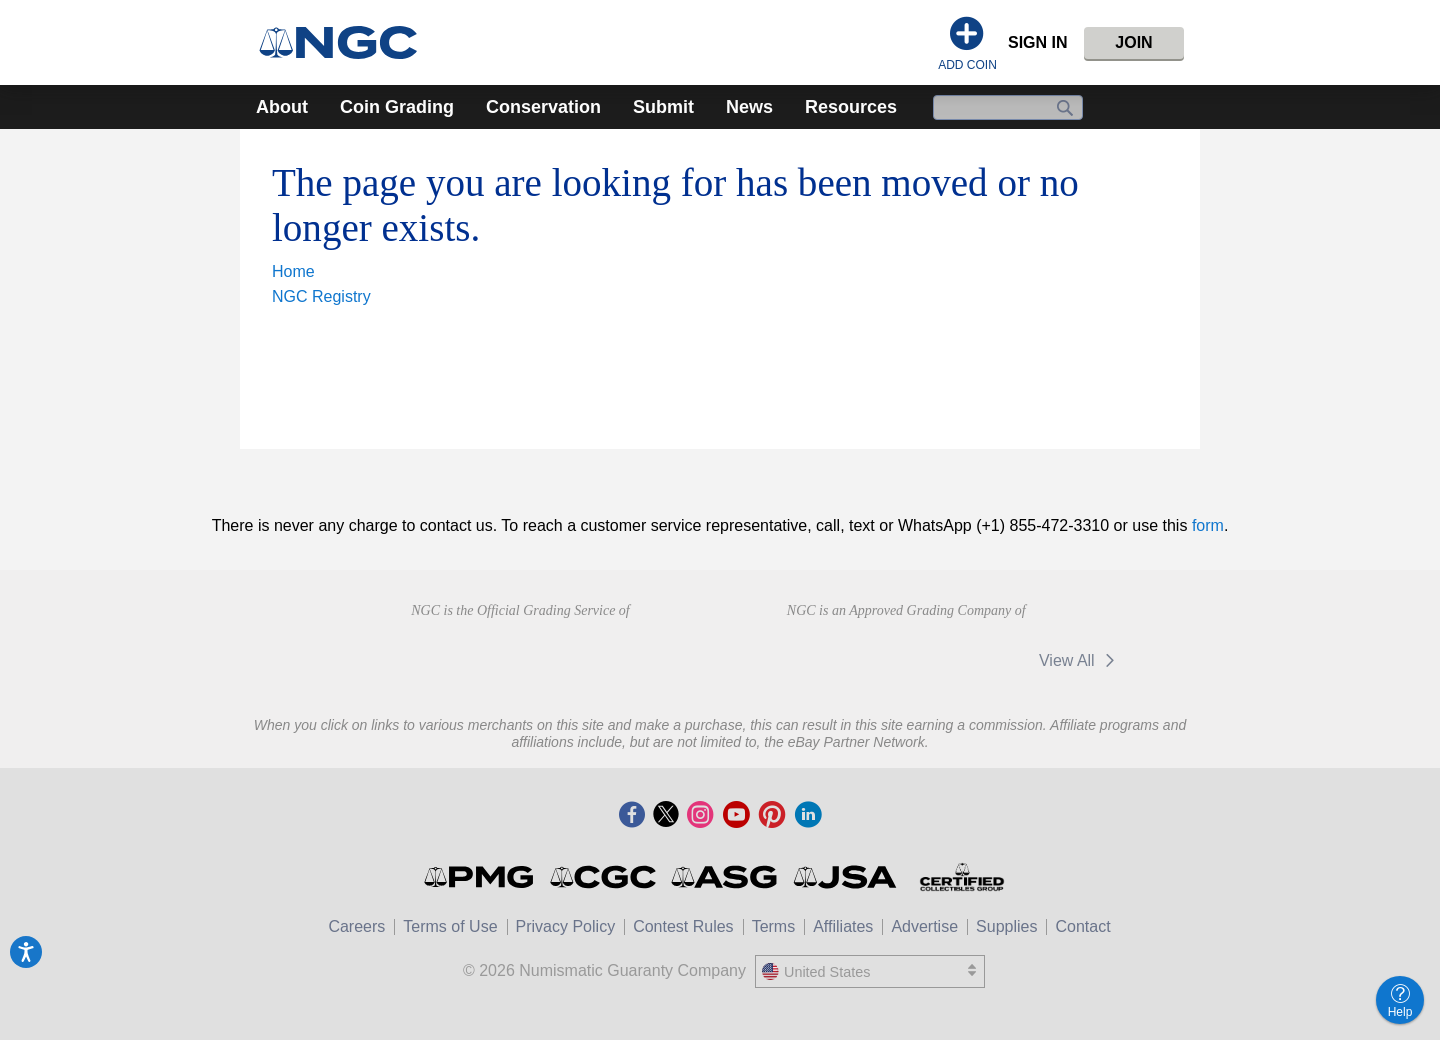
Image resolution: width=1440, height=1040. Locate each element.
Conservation (543, 107)
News (749, 107)
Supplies (1006, 926)
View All (1080, 660)
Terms (774, 926)
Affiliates (843, 926)
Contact (1082, 926)
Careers (356, 926)
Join (1133, 42)
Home (293, 271)
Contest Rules (683, 926)
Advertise (924, 926)
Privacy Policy (566, 926)
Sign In (1038, 42)
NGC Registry (321, 296)
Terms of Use (450, 926)
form (1208, 525)
